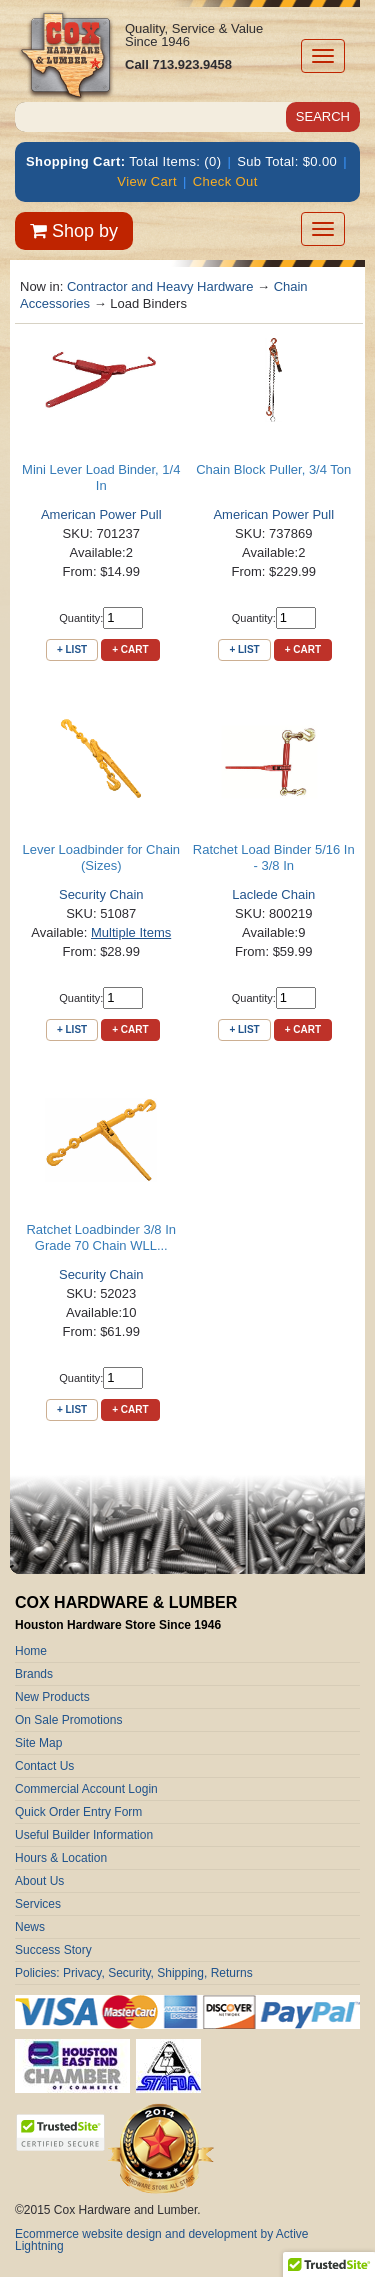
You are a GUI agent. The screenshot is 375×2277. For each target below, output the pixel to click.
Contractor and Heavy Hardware (160, 286)
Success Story (53, 1950)
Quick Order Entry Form (78, 1812)
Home (31, 1651)
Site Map (38, 1743)
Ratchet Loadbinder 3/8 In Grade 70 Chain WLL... (101, 1237)
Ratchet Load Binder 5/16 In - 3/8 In (274, 857)
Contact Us (44, 1766)
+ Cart (130, 649)
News (30, 1927)
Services (38, 1904)
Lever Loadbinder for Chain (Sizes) (101, 857)
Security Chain (101, 894)
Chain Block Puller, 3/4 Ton (273, 469)
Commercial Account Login (86, 1789)
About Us (39, 1881)
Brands (34, 1674)
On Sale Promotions (68, 1720)
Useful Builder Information (84, 1835)
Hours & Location (61, 1858)
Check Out (225, 181)
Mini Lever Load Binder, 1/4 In (101, 477)
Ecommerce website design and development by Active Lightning (162, 2240)
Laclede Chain (273, 894)
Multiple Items (131, 932)
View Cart (147, 181)
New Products (52, 1697)
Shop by (74, 231)
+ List (72, 649)
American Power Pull (101, 514)
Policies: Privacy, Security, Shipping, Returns (134, 1973)
